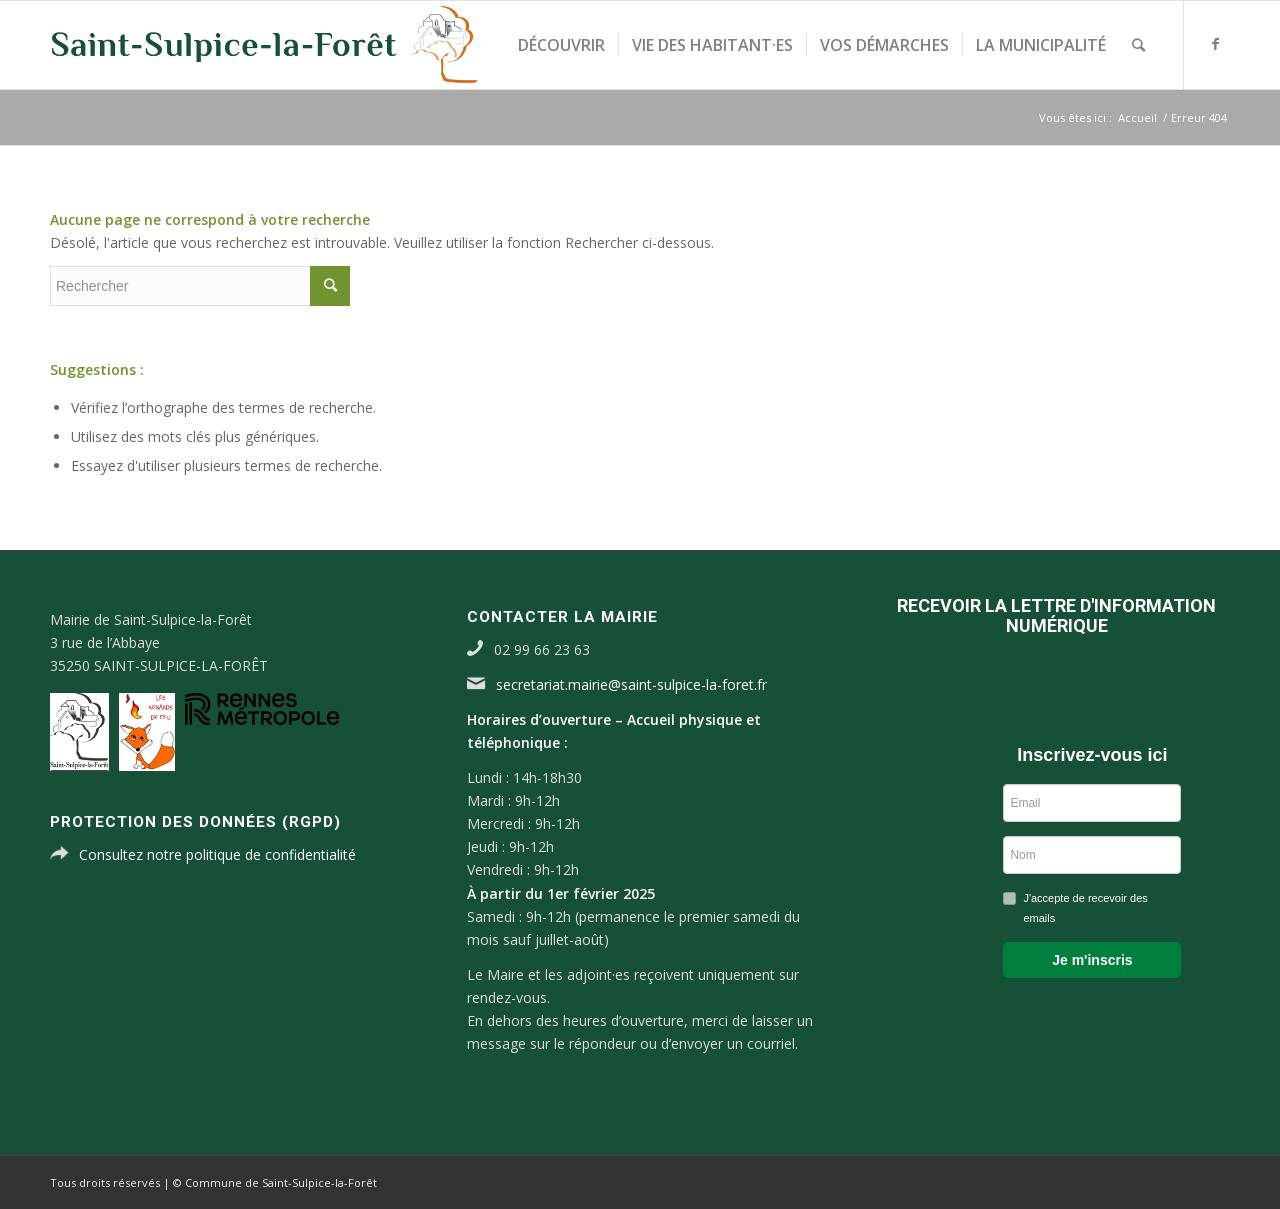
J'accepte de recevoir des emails (1085, 908)
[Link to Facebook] (1215, 44)
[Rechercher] (1138, 45)
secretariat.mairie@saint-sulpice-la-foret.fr (631, 684)
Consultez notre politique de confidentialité (217, 854)
